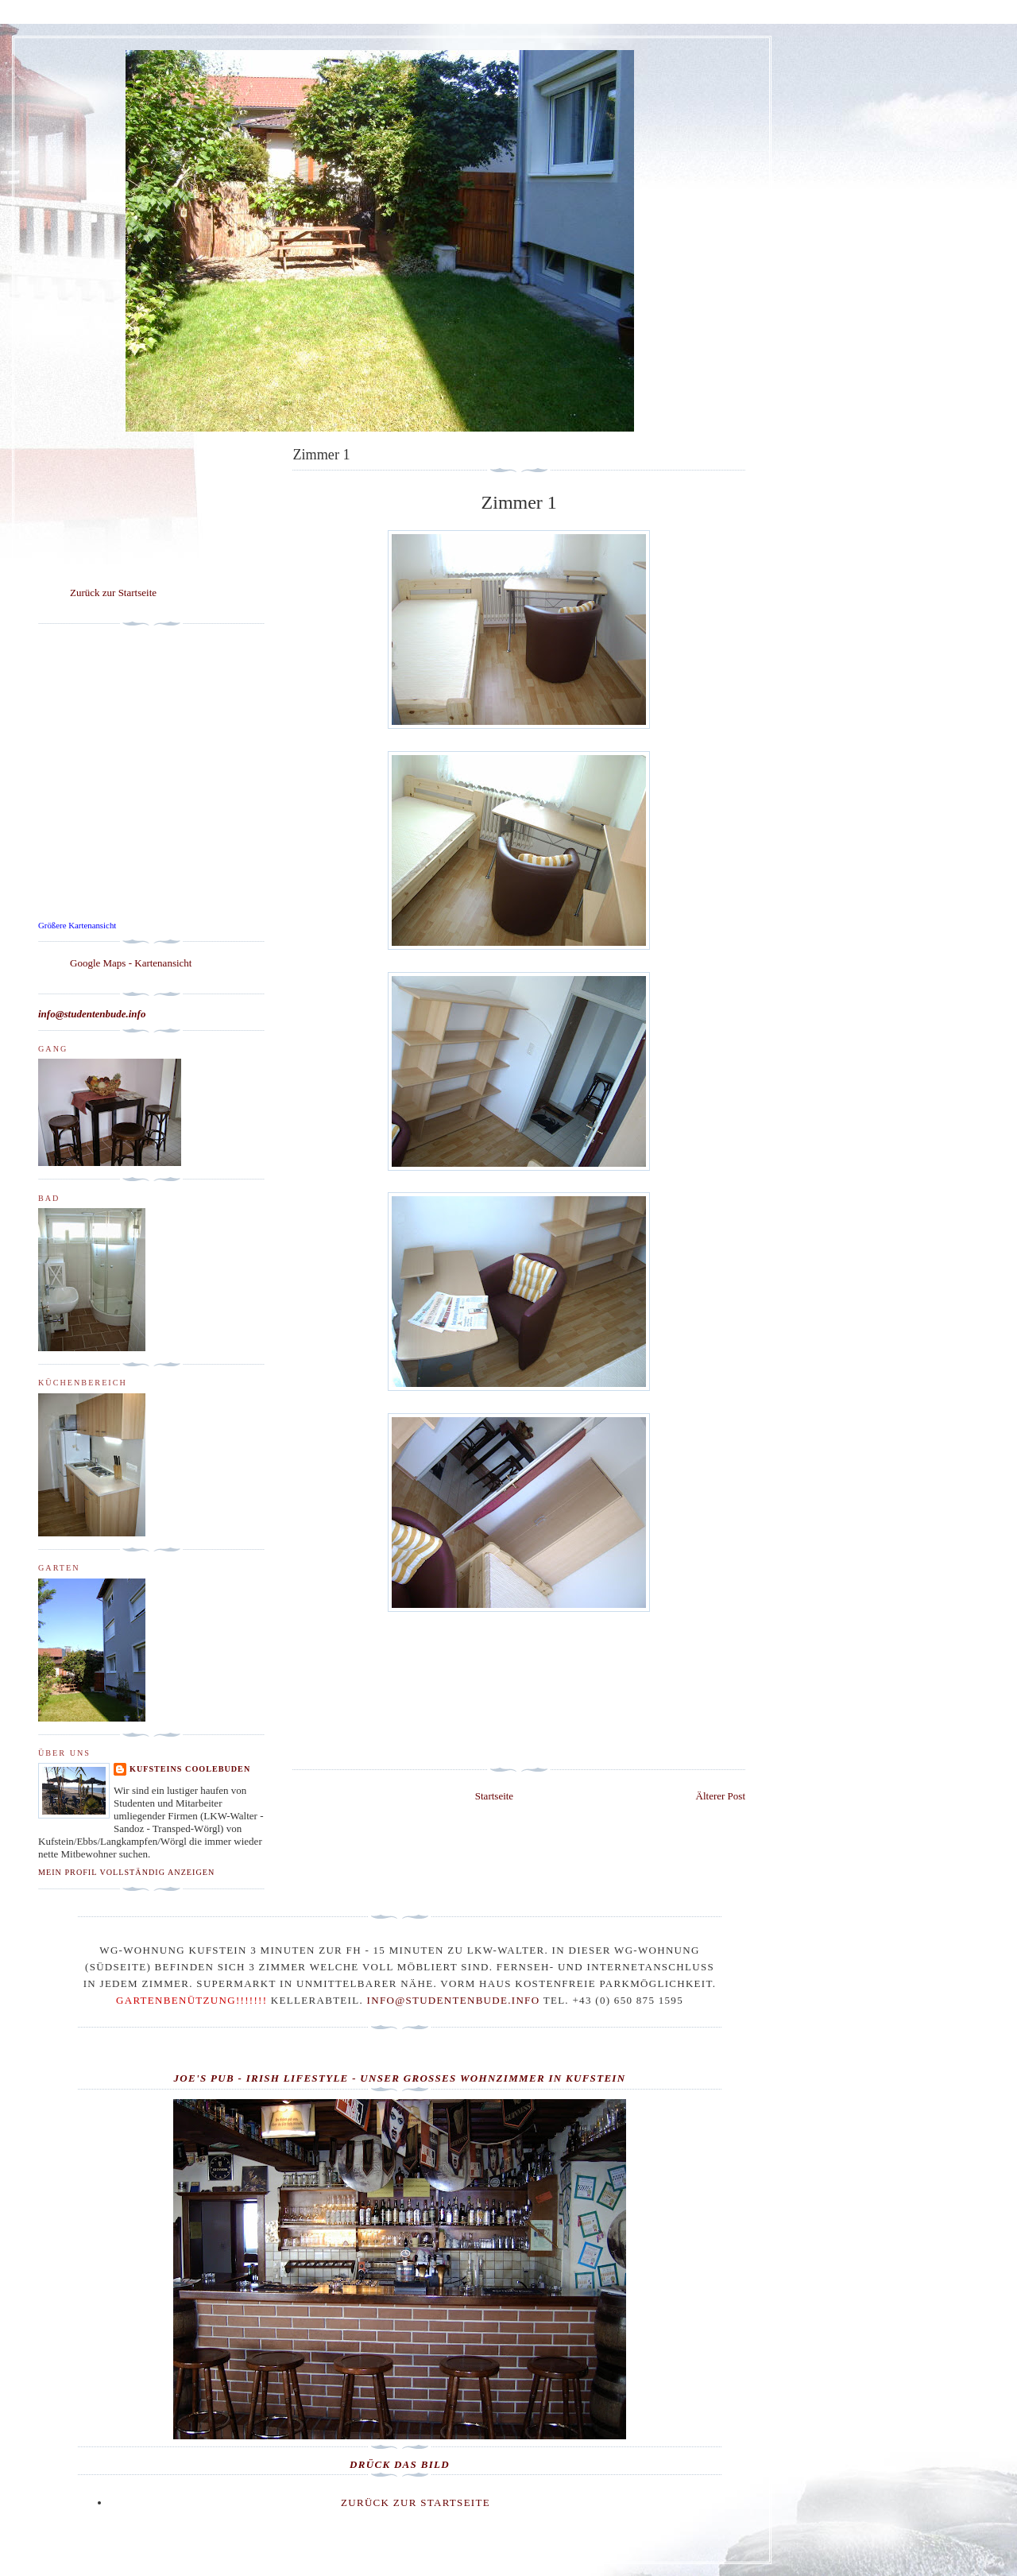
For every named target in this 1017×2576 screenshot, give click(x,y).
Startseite (494, 1796)
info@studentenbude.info (453, 2000)
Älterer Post (720, 1796)
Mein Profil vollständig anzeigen (126, 1872)
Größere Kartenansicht (77, 925)
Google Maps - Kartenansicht (130, 963)
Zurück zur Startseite (113, 592)
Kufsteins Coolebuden (190, 1768)
